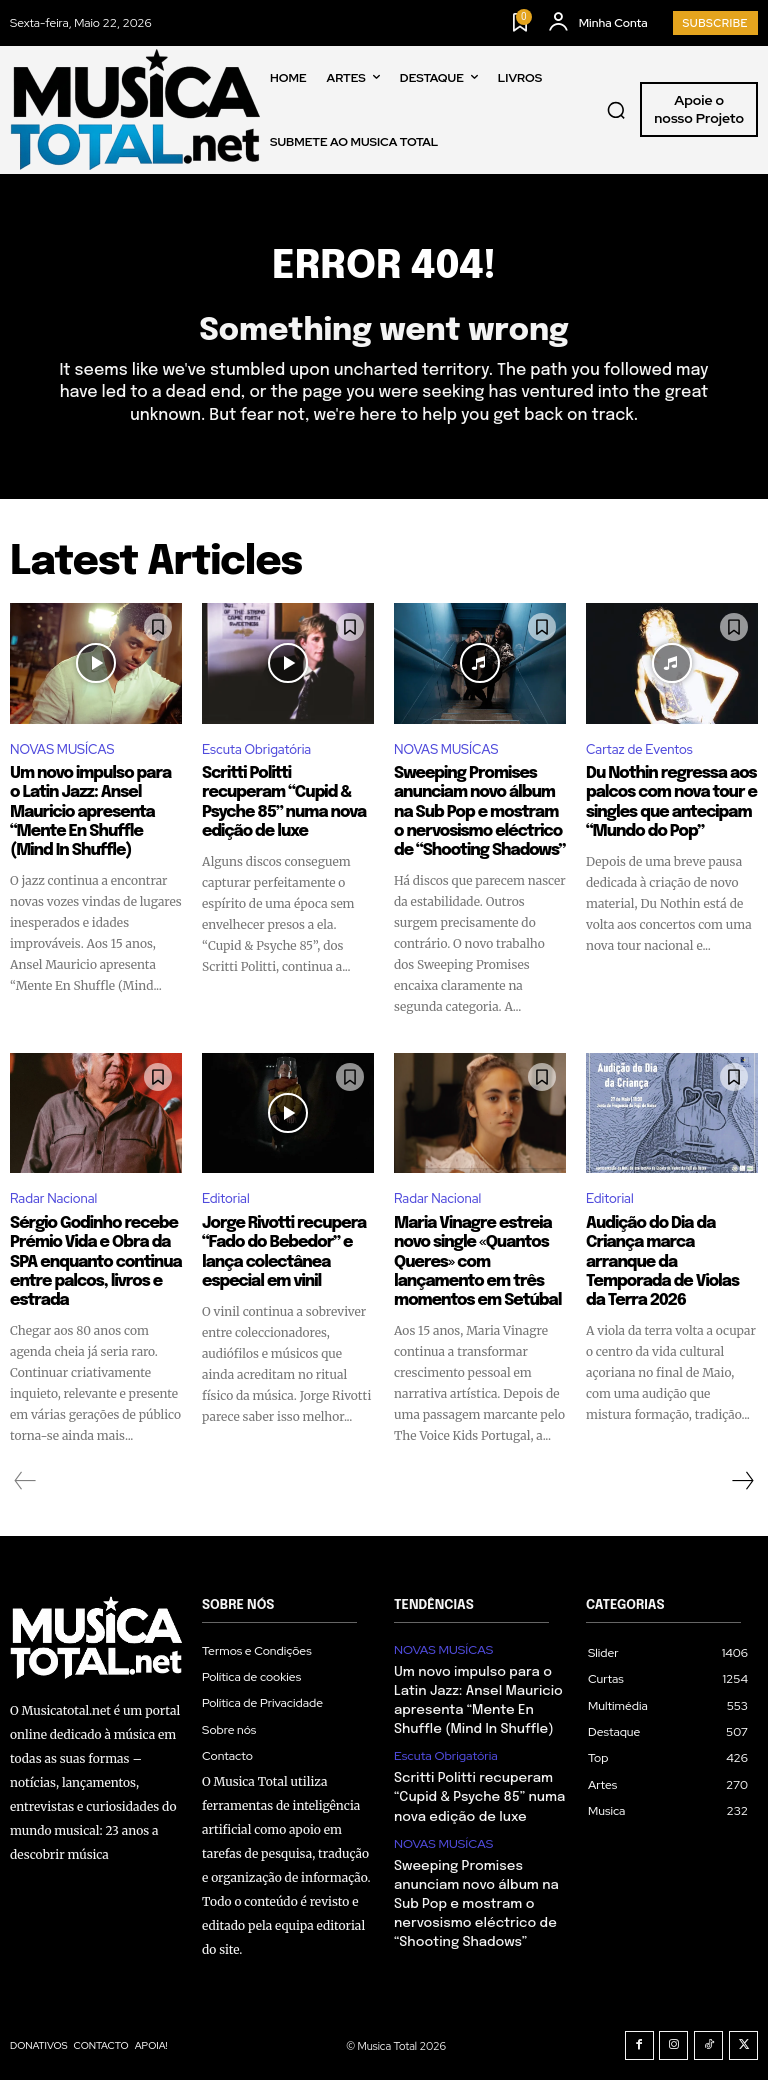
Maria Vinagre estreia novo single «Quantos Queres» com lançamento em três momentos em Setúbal (472, 1256)
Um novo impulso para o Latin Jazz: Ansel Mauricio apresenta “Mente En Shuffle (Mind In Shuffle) (93, 811)
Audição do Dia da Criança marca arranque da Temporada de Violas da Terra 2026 (670, 1247)
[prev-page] (25, 1472)
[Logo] (135, 109)
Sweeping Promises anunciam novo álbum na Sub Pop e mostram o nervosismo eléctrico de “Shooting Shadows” (479, 811)
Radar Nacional (53, 1195)
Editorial (226, 1195)
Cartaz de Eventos (639, 751)
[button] (616, 110)
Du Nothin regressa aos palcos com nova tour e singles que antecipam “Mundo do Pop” (665, 802)
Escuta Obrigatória (256, 751)
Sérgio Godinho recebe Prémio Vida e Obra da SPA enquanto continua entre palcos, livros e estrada (90, 1256)
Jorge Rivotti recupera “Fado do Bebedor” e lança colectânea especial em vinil (278, 1247)
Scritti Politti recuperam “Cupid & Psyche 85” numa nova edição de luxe (283, 802)
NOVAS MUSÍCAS (62, 751)
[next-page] (742, 1472)
